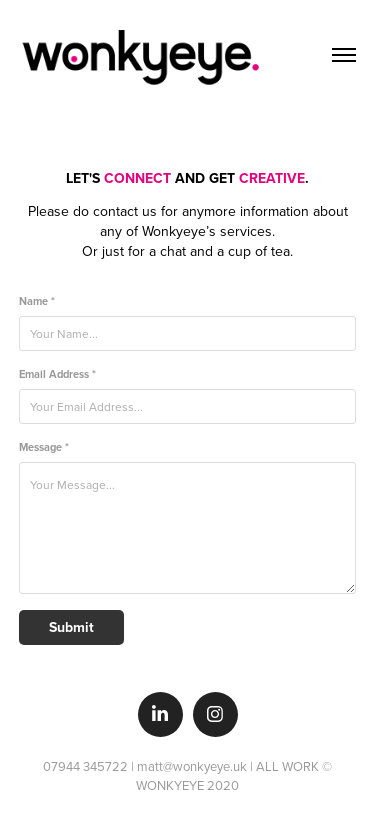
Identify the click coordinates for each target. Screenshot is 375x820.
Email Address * (57, 374)
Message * (44, 447)
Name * (37, 301)
